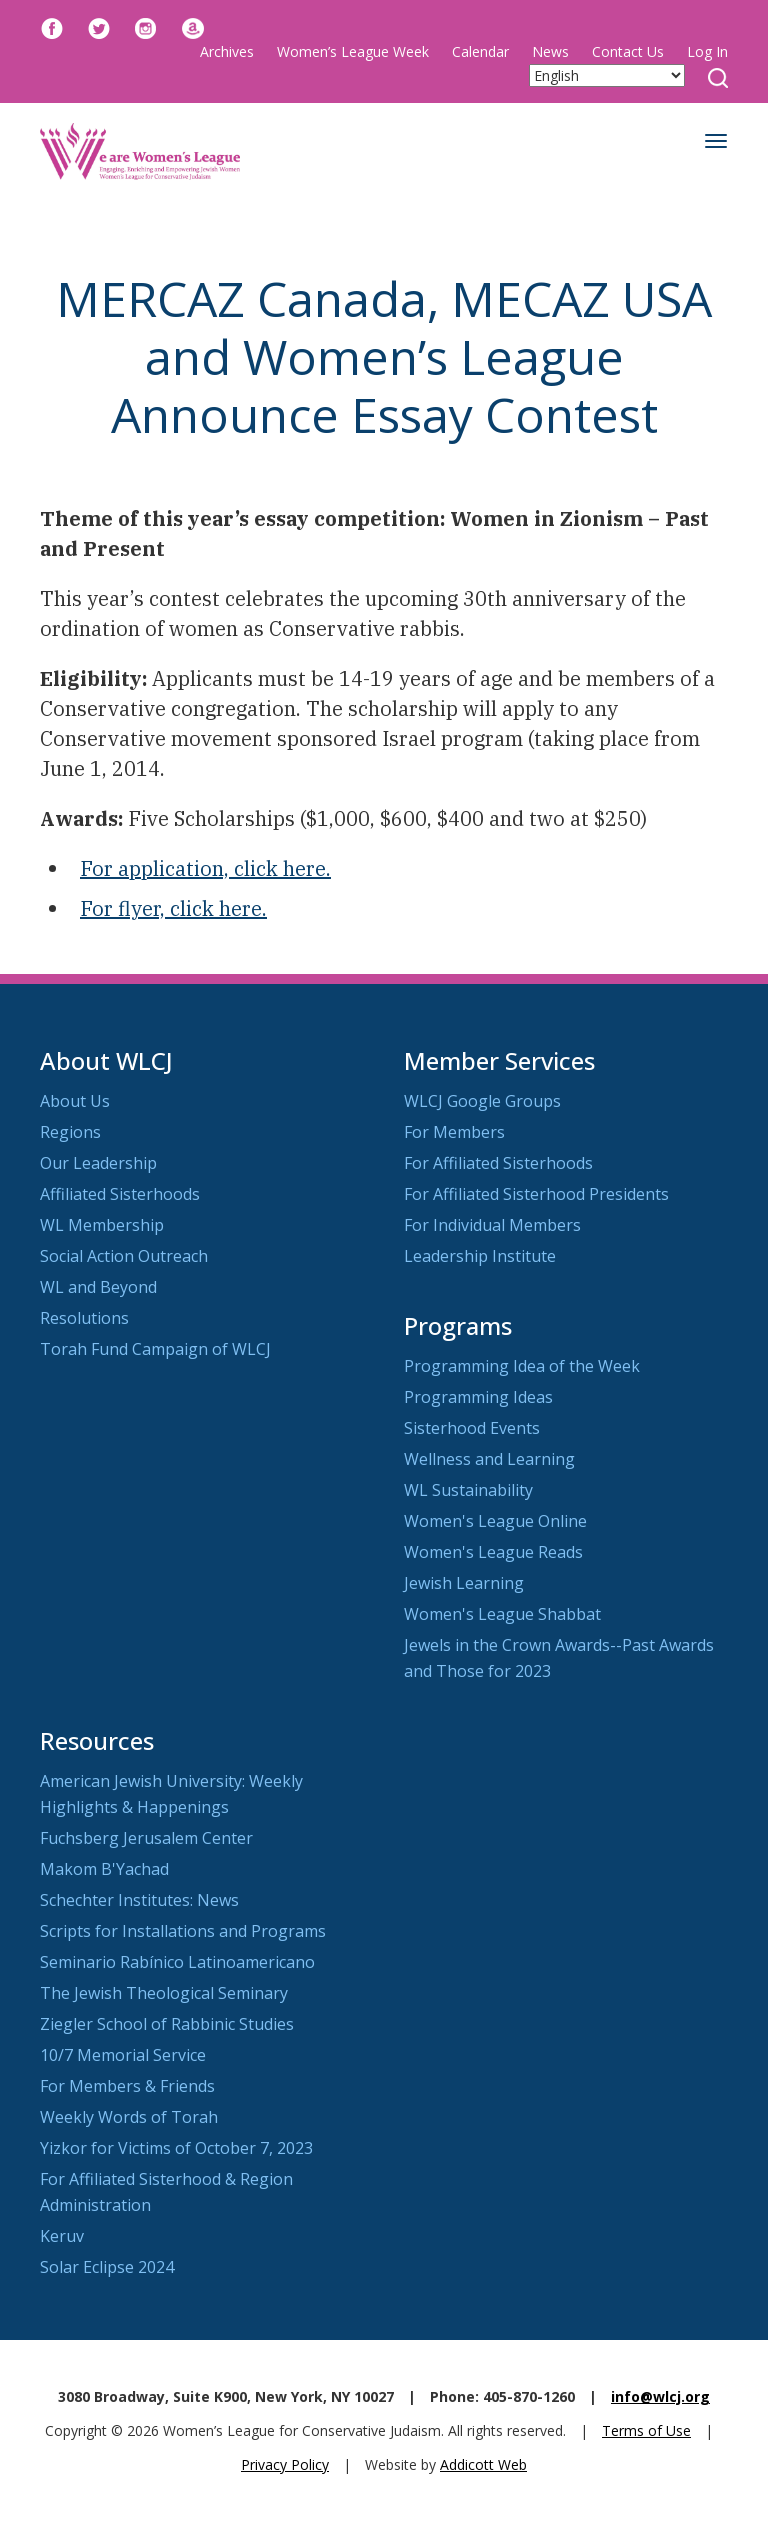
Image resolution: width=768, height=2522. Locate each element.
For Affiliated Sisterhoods (498, 1163)
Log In (707, 51)
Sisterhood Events (472, 1428)
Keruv (62, 2236)
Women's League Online (495, 1521)
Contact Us (628, 51)
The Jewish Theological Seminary (164, 1993)
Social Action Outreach (124, 1256)
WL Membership (102, 1225)
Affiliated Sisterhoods (120, 1194)
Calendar (480, 51)
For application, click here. (205, 868)
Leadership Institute (480, 1256)
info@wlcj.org (660, 2396)
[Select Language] (607, 75)
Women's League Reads (493, 1552)
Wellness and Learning (489, 1459)
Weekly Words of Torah (129, 2117)
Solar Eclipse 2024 (107, 2267)
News (550, 51)
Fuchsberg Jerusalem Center (146, 1838)
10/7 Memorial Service (123, 2055)
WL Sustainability (468, 1490)
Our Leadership (98, 1163)
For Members (454, 1132)
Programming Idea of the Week (522, 1366)
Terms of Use (646, 2430)
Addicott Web (483, 2464)
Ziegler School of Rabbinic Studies (167, 2024)
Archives (227, 51)
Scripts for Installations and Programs (183, 1931)
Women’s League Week (353, 51)
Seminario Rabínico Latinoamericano (177, 1962)
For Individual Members (492, 1225)
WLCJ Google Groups (482, 1101)
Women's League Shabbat (502, 1614)
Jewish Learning (464, 1583)
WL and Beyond (98, 1287)
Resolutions (84, 1318)
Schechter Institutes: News (139, 1900)
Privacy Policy (285, 2464)
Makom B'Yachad (104, 1869)
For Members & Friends (127, 2086)
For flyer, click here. (173, 908)
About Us (75, 1101)
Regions (70, 1132)
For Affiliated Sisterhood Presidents (536, 1194)
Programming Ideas (478, 1397)
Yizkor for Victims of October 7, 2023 (176, 2148)
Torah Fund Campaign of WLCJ (155, 1349)
